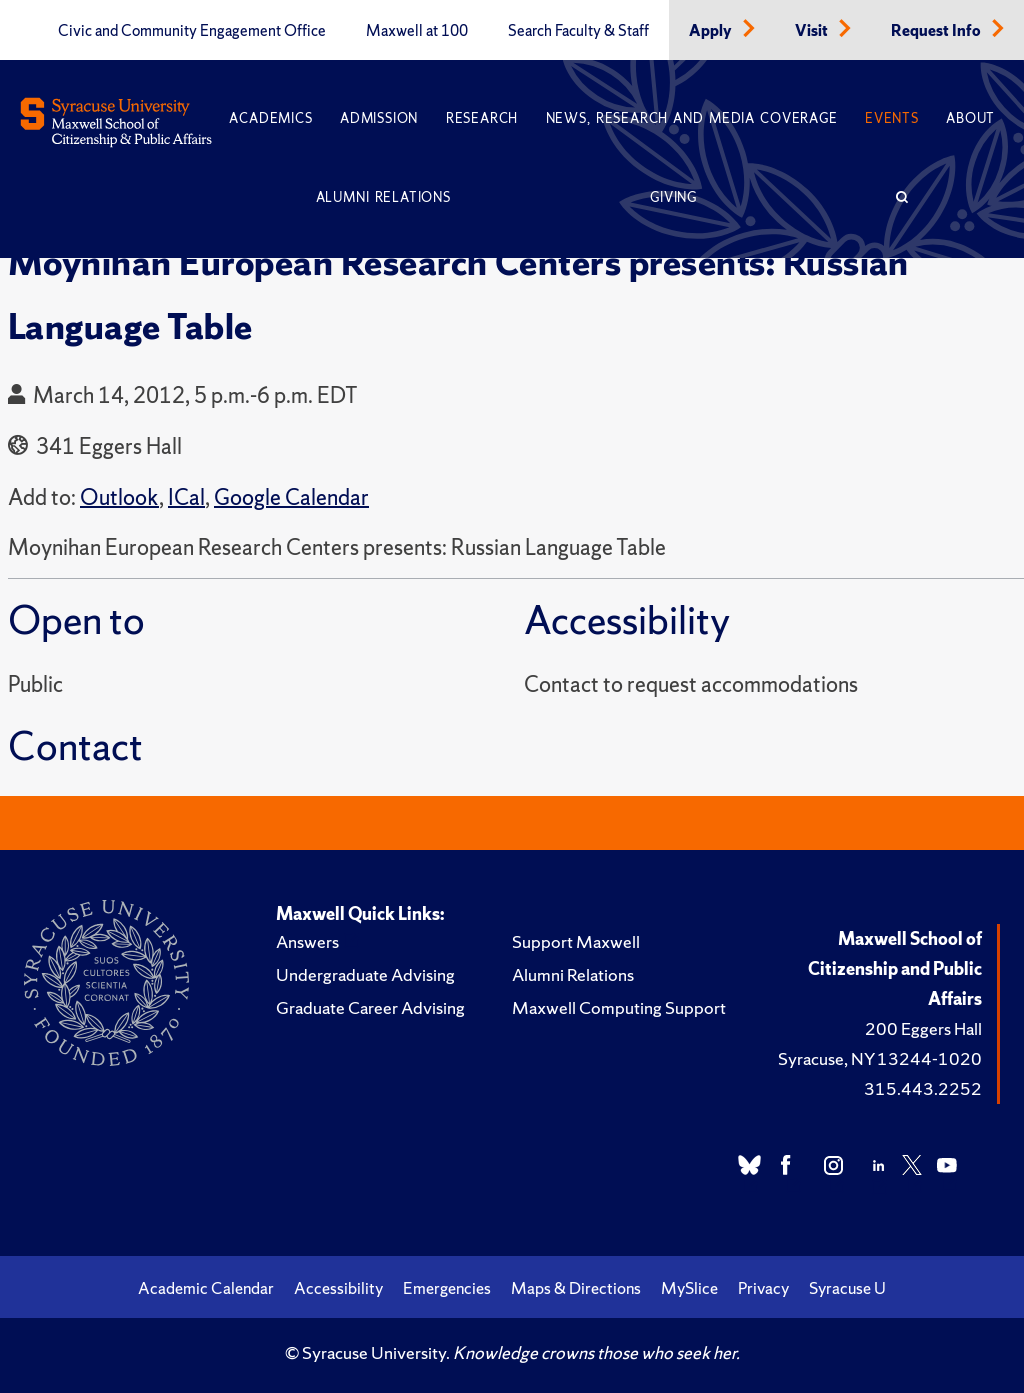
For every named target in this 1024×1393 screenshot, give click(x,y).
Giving (673, 197)
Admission (379, 118)
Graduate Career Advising (370, 1007)
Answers (307, 941)
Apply (712, 31)
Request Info (937, 31)
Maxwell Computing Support (619, 1007)
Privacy (763, 1288)
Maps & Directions (576, 1288)
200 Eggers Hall (923, 1028)
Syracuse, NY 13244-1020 (880, 1058)
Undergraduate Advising (365, 974)
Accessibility (338, 1288)
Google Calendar (291, 497)
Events (892, 118)
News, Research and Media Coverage (692, 118)
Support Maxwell (576, 941)
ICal (186, 497)
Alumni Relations (383, 197)
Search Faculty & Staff (578, 31)
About (970, 118)
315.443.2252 (923, 1088)
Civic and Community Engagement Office (192, 31)
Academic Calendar (206, 1288)
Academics (270, 118)
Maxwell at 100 (417, 31)
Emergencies (447, 1288)
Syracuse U (847, 1288)
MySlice (689, 1288)
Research (482, 118)
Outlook (119, 497)
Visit (813, 31)
